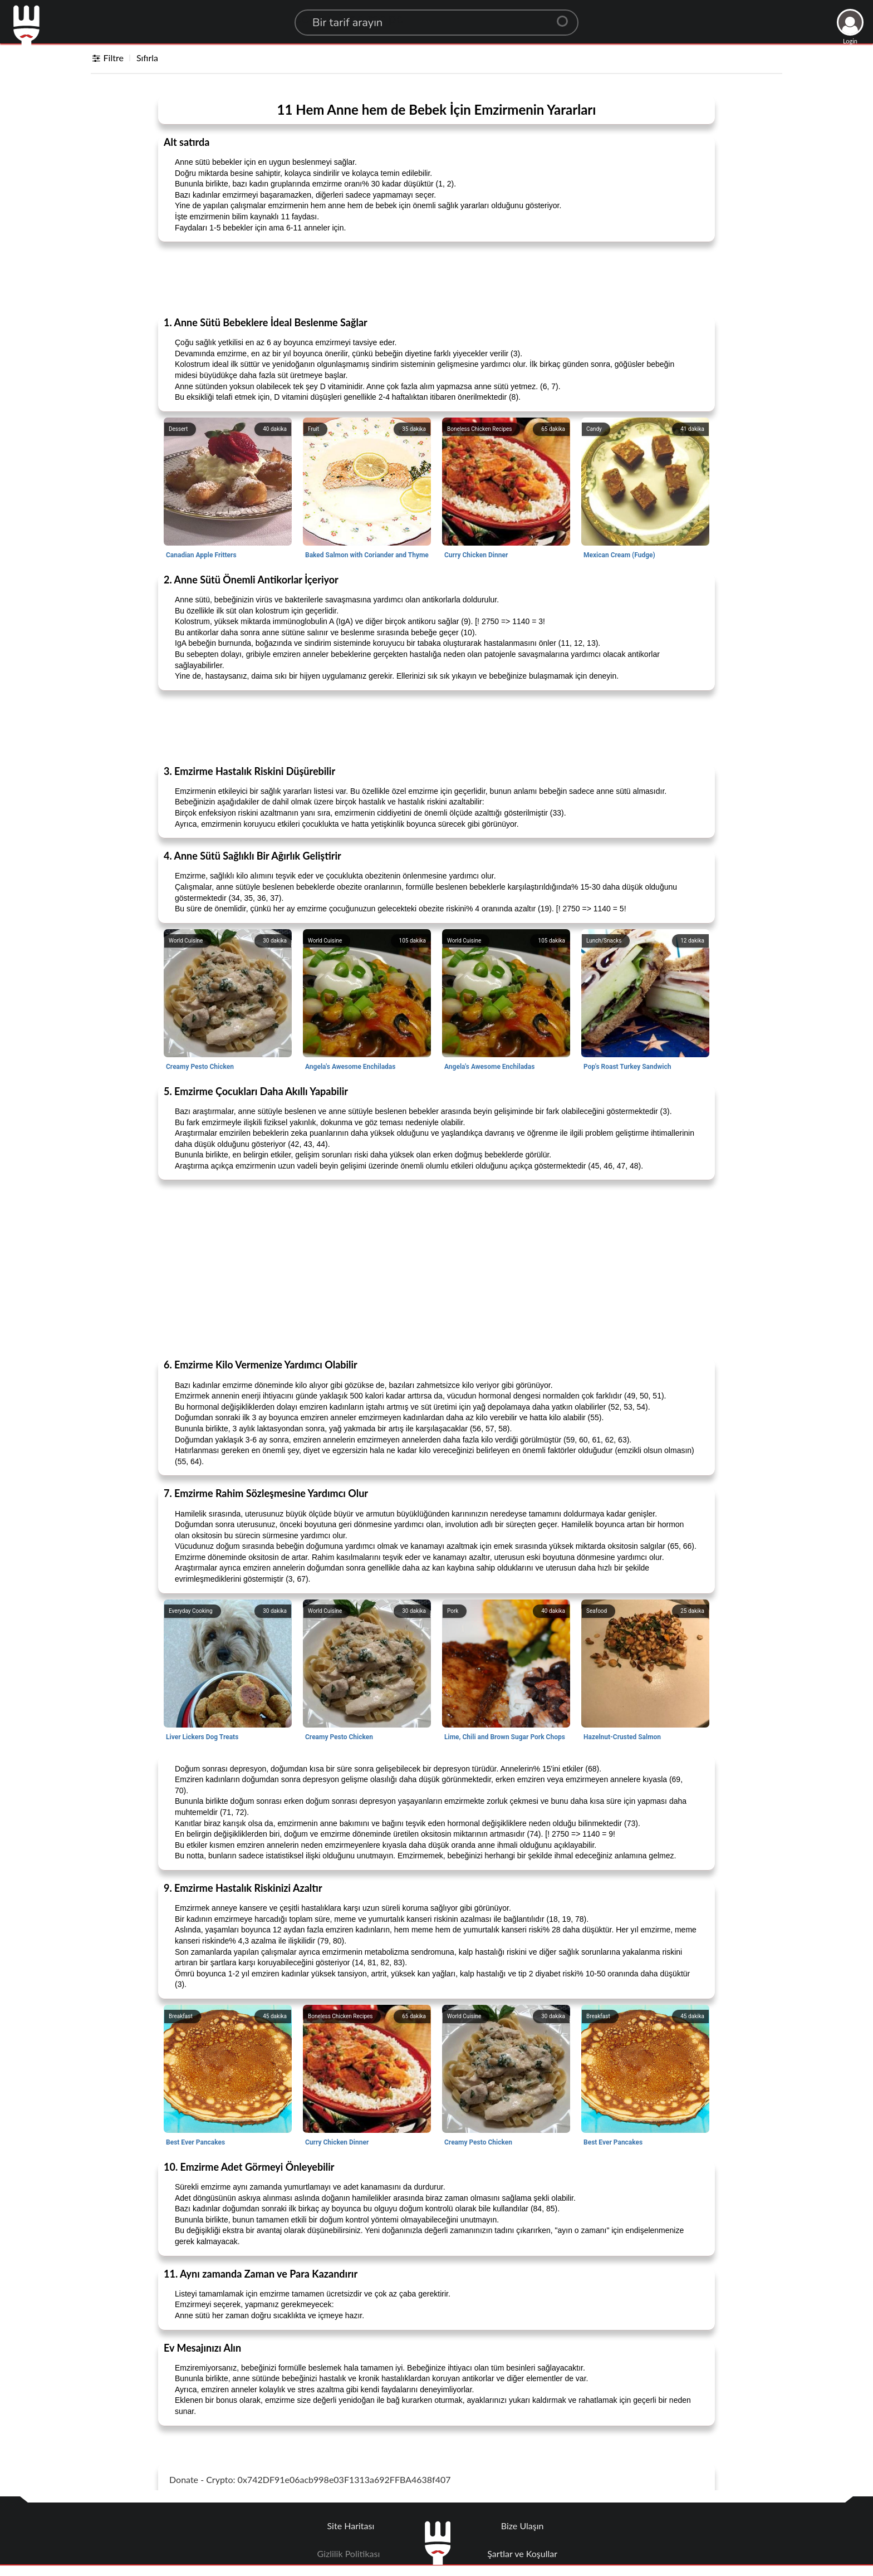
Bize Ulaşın (522, 2525)
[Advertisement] (436, 278)
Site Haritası (351, 2525)
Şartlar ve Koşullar (522, 2553)
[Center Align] (566, 16)
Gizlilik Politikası (348, 2553)
